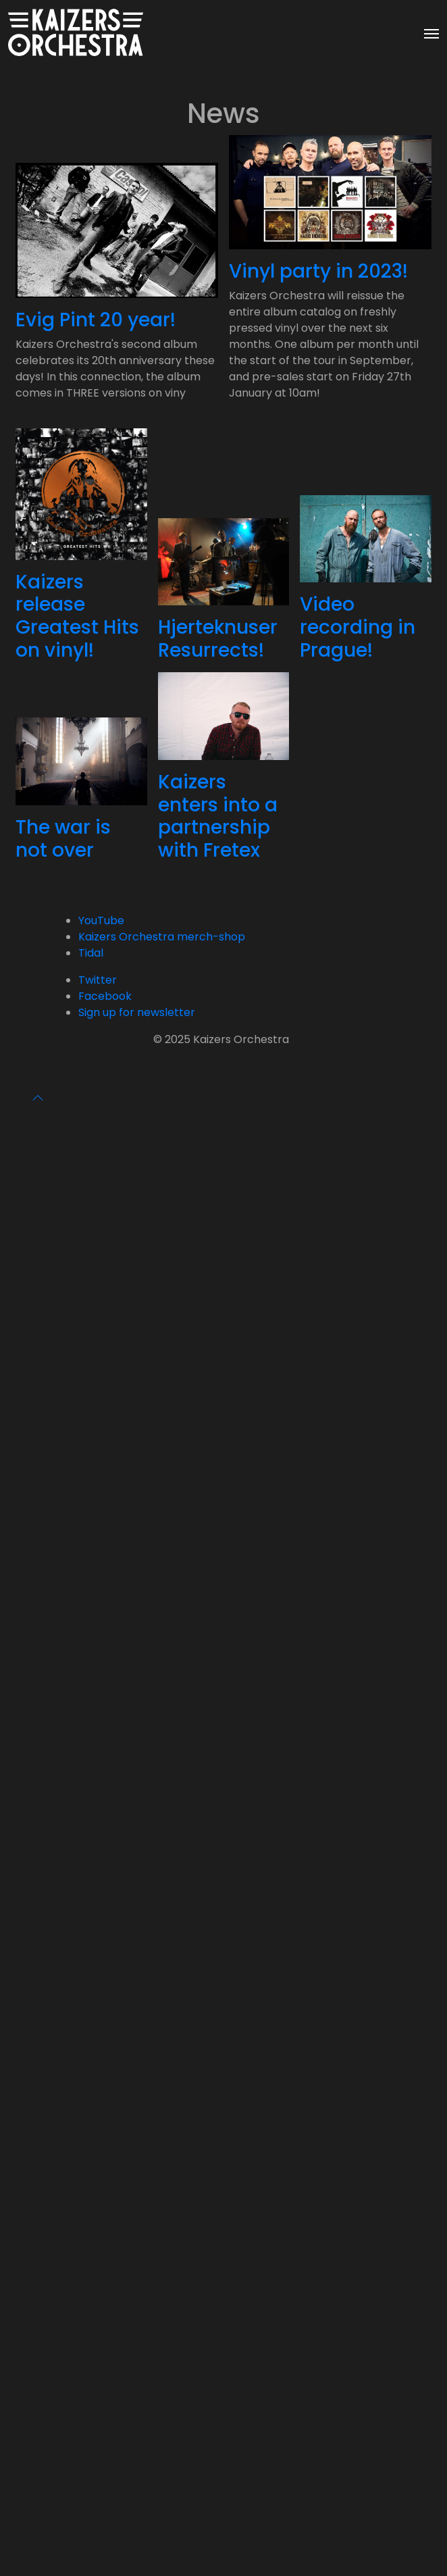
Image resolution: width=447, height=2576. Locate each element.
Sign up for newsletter (136, 1012)
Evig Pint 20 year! (96, 320)
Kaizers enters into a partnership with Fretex (218, 816)
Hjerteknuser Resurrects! (218, 638)
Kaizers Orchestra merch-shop (161, 936)
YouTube (101, 920)
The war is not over (63, 838)
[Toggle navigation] (431, 32)
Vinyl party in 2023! (318, 271)
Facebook (105, 996)
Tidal (90, 953)
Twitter (97, 980)
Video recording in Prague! (357, 627)
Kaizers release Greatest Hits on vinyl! (77, 616)
